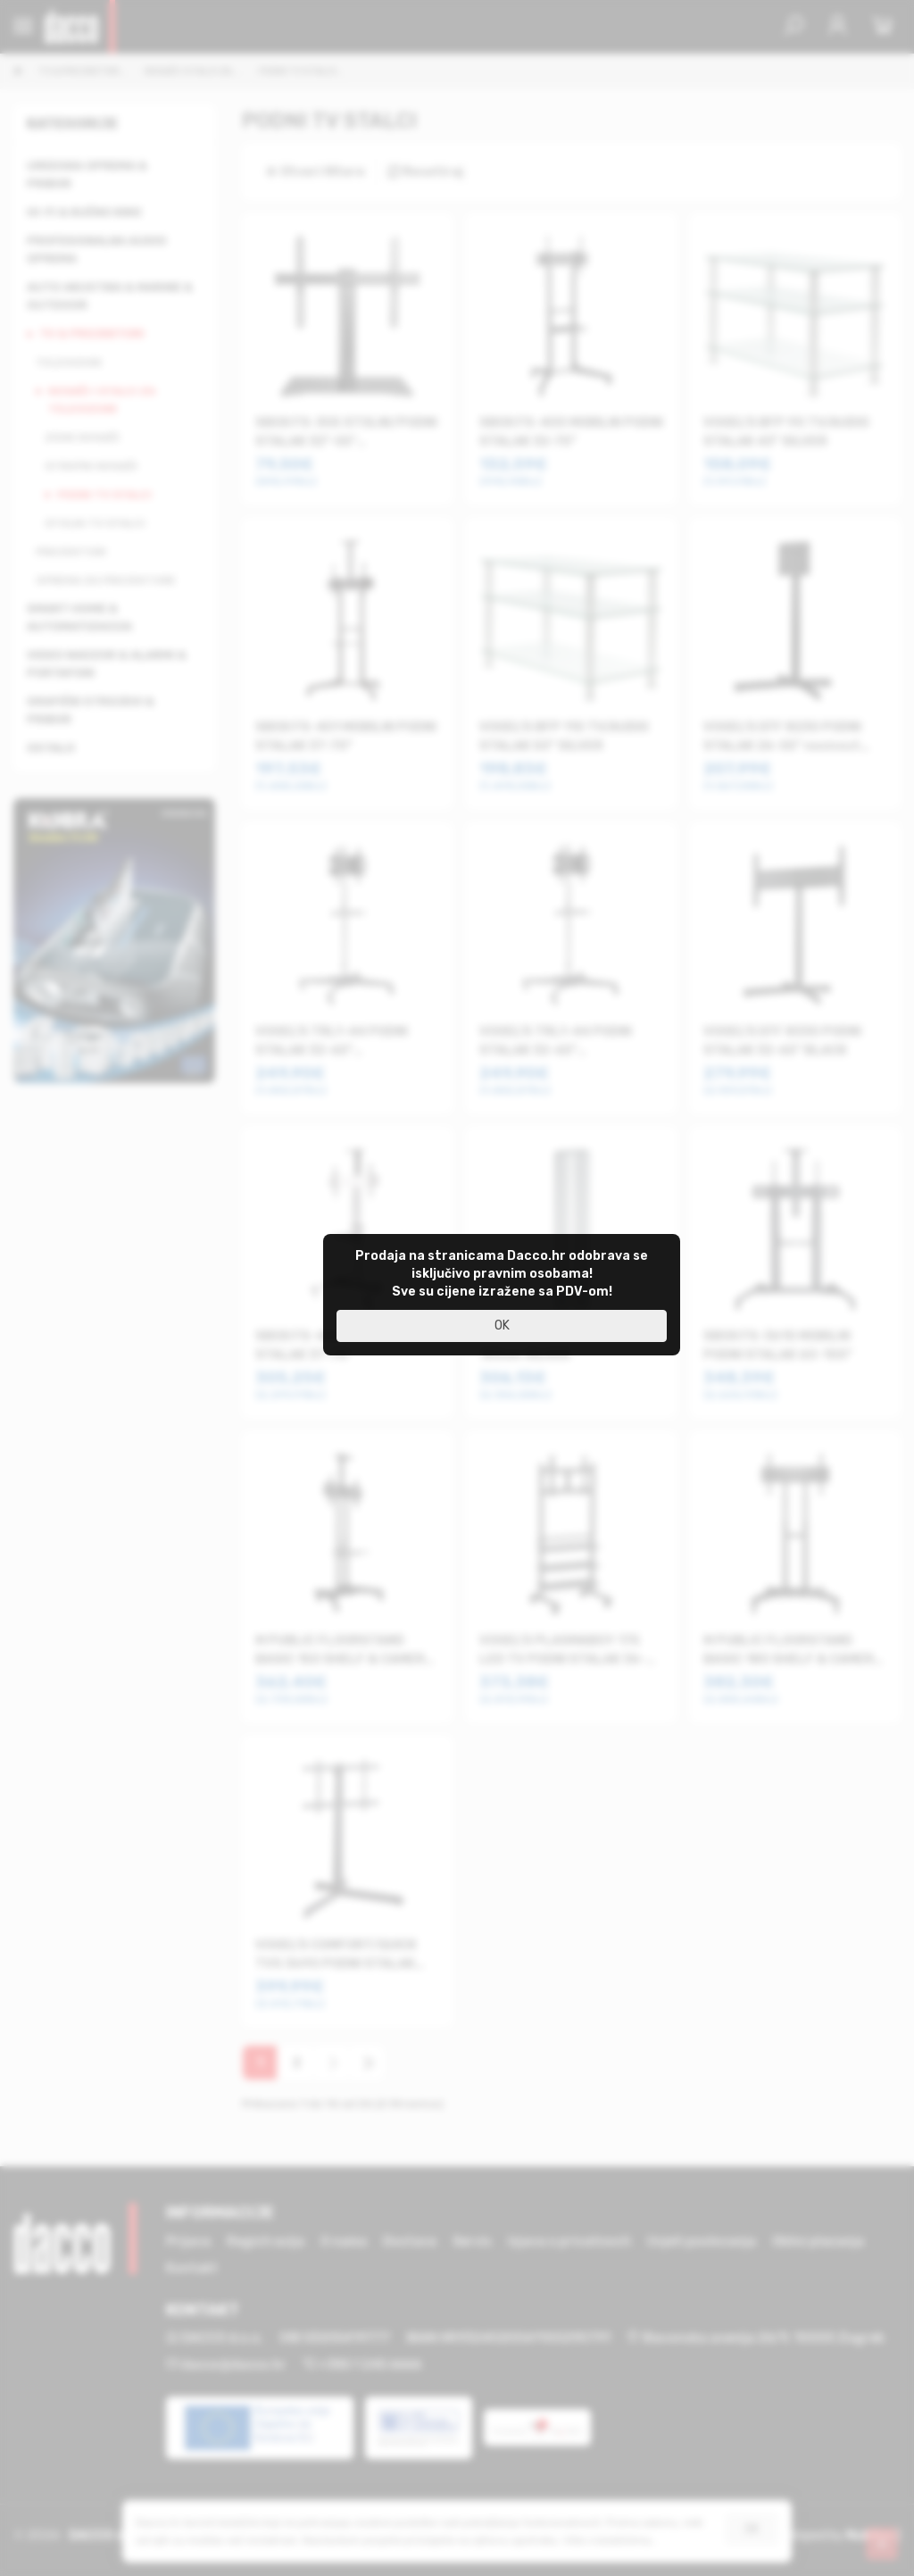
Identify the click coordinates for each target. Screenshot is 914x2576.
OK (502, 1325)
